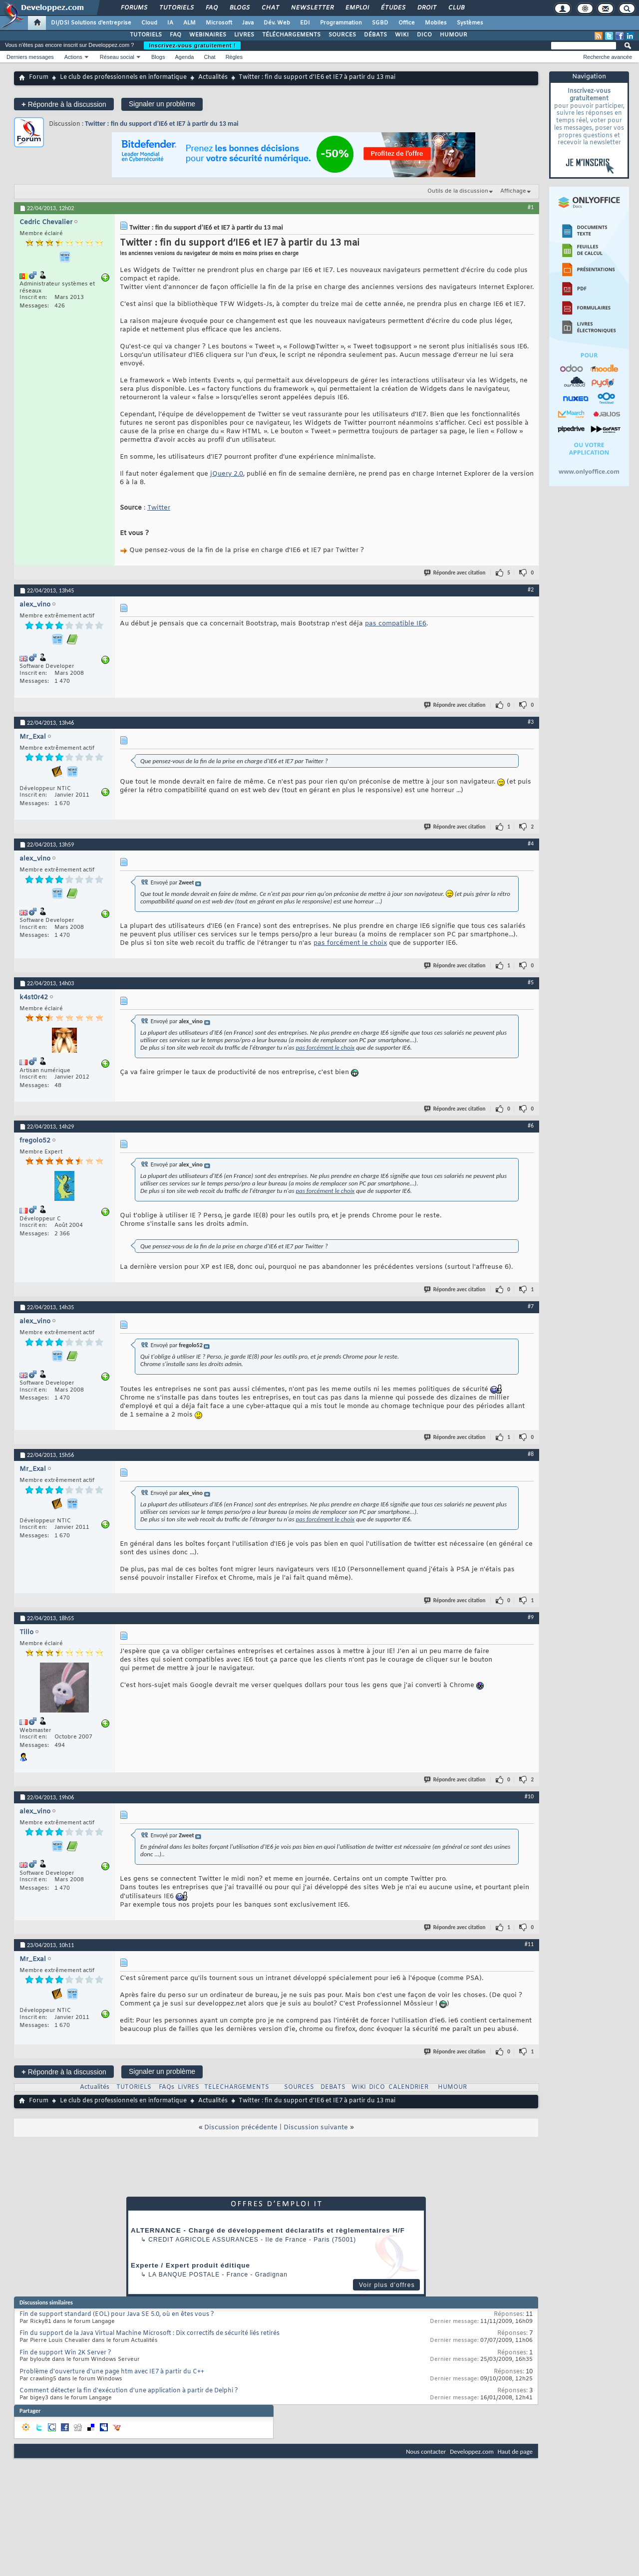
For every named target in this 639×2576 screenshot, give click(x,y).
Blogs (239, 8)
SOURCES (342, 34)
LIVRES (244, 34)
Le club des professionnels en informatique (123, 77)
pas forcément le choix (350, 943)
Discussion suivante (316, 2127)
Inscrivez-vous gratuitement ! (192, 45)
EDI (305, 22)
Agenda (184, 57)
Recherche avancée (607, 57)
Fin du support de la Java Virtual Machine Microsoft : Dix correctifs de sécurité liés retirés (149, 2333)
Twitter (158, 508)
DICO (424, 34)
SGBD (380, 22)
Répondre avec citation (455, 573)
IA (170, 22)
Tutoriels (176, 8)
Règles (234, 57)
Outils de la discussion (457, 191)
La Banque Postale (184, 2274)
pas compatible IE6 (395, 623)
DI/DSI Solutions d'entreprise (91, 22)
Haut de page (515, 2451)
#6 (531, 1125)
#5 (531, 982)
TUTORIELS (146, 34)
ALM (189, 22)
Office (406, 22)
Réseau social (117, 57)
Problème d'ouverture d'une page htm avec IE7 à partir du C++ (111, 2372)
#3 (531, 721)
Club (456, 8)
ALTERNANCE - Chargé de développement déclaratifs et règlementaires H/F (268, 2230)
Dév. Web (277, 22)
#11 (529, 1944)
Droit (426, 8)
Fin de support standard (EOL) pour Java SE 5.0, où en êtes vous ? (116, 2314)
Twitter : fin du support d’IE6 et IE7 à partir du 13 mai (162, 123)
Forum (38, 77)
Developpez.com (472, 2451)
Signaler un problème (162, 104)
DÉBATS (375, 34)
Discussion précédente (241, 2127)
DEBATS (332, 2087)
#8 (531, 1453)
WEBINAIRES (207, 34)
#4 (531, 843)
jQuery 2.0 (226, 474)
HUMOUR (453, 34)
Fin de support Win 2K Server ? (65, 2353)
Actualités (213, 77)
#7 (531, 1306)
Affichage (513, 191)
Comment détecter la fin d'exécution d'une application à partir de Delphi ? (128, 2391)
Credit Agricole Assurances (203, 2239)
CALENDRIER (408, 2087)
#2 (531, 589)
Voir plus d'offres (387, 2285)
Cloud (149, 22)
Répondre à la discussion (63, 104)
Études (392, 8)
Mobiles (436, 22)
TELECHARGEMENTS (236, 2087)
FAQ (211, 8)
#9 (531, 1617)
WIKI (402, 34)
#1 (531, 207)
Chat (270, 8)
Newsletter (312, 8)
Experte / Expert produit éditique (190, 2265)
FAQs (166, 2087)
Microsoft (219, 22)
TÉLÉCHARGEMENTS (291, 34)
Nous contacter (426, 2451)
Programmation (341, 22)
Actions (73, 57)
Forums (133, 8)
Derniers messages (30, 57)
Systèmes (470, 22)
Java (248, 22)
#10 (529, 1796)
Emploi (356, 8)
